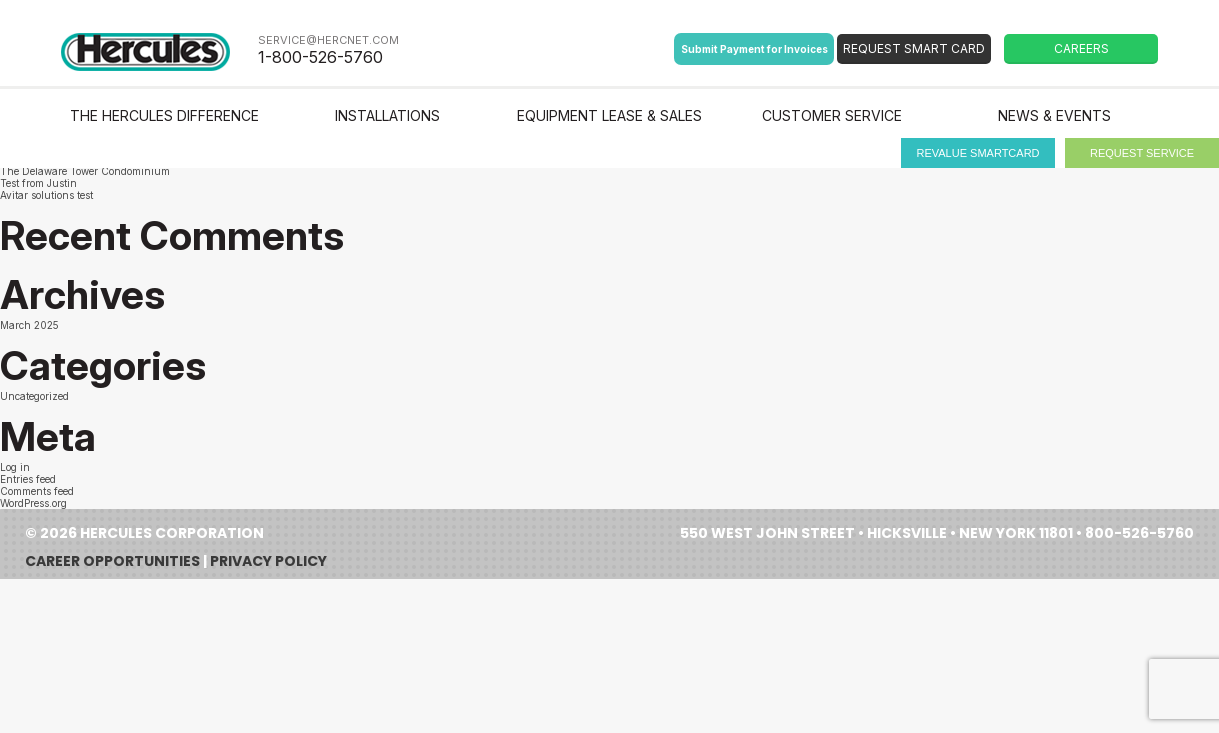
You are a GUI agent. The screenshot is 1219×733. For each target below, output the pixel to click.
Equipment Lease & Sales (609, 115)
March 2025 (29, 325)
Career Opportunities (112, 561)
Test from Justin (38, 183)
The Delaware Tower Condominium (85, 171)
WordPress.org (33, 503)
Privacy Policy (268, 561)
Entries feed (28, 479)
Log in (15, 467)
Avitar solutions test (46, 195)
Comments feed (37, 491)
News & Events (1054, 115)
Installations (387, 115)
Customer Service (832, 115)
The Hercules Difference (164, 115)
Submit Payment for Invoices (754, 49)
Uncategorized (34, 396)
